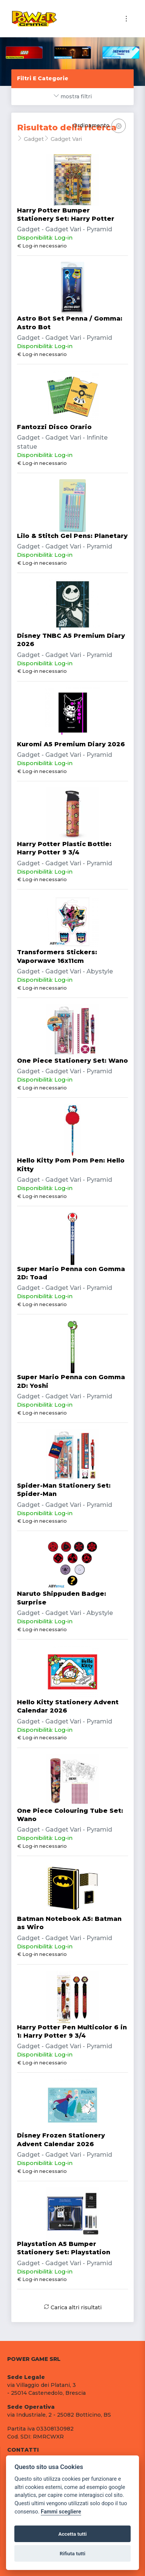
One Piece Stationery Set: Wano (72, 1060)
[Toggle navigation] (126, 19)
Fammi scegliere (61, 2512)
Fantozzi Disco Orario (54, 427)
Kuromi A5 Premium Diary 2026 (71, 744)
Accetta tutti (72, 2534)
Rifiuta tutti (72, 2553)
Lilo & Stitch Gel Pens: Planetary (72, 535)
